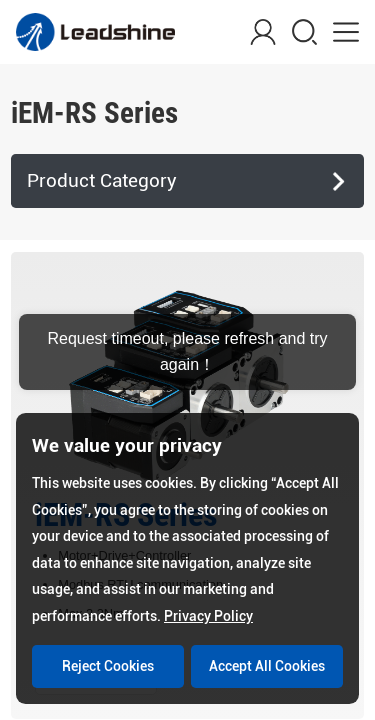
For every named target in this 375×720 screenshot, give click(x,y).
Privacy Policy (208, 616)
